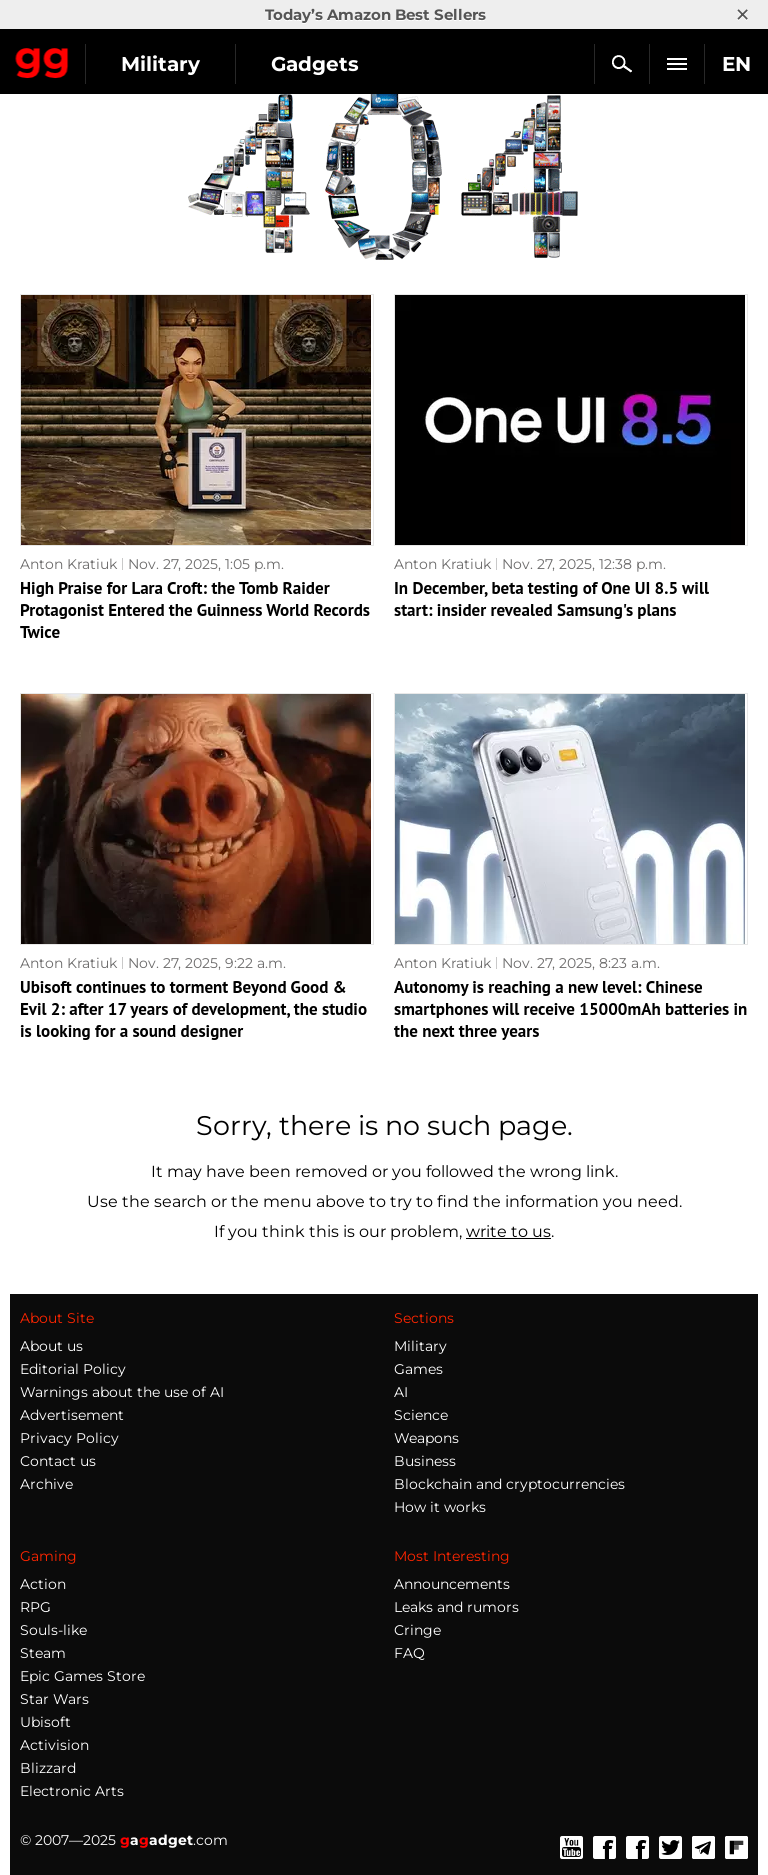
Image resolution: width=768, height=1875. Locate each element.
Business (425, 1461)
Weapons (426, 1438)
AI (401, 1392)
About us (51, 1346)
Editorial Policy (73, 1369)
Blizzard (48, 1768)
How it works (440, 1507)
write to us (508, 1231)
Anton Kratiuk (68, 564)
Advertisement (72, 1415)
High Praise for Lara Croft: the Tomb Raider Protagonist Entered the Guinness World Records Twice (195, 610)
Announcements (452, 1584)
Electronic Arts (72, 1791)
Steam (43, 1653)
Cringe (417, 1630)
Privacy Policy (69, 1438)
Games (418, 1369)
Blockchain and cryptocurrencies (509, 1484)
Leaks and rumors (456, 1607)
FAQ (409, 1653)
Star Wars (54, 1699)
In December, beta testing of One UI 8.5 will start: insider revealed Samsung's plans (551, 599)
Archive (46, 1484)
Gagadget (42, 59)
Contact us (58, 1461)
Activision (54, 1745)
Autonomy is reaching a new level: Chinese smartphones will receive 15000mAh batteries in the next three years (570, 1009)
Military (160, 64)
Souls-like (53, 1630)
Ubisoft (45, 1722)
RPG (35, 1607)
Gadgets (315, 64)
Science (421, 1415)
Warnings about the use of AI (122, 1392)
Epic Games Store (82, 1676)
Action (43, 1584)
